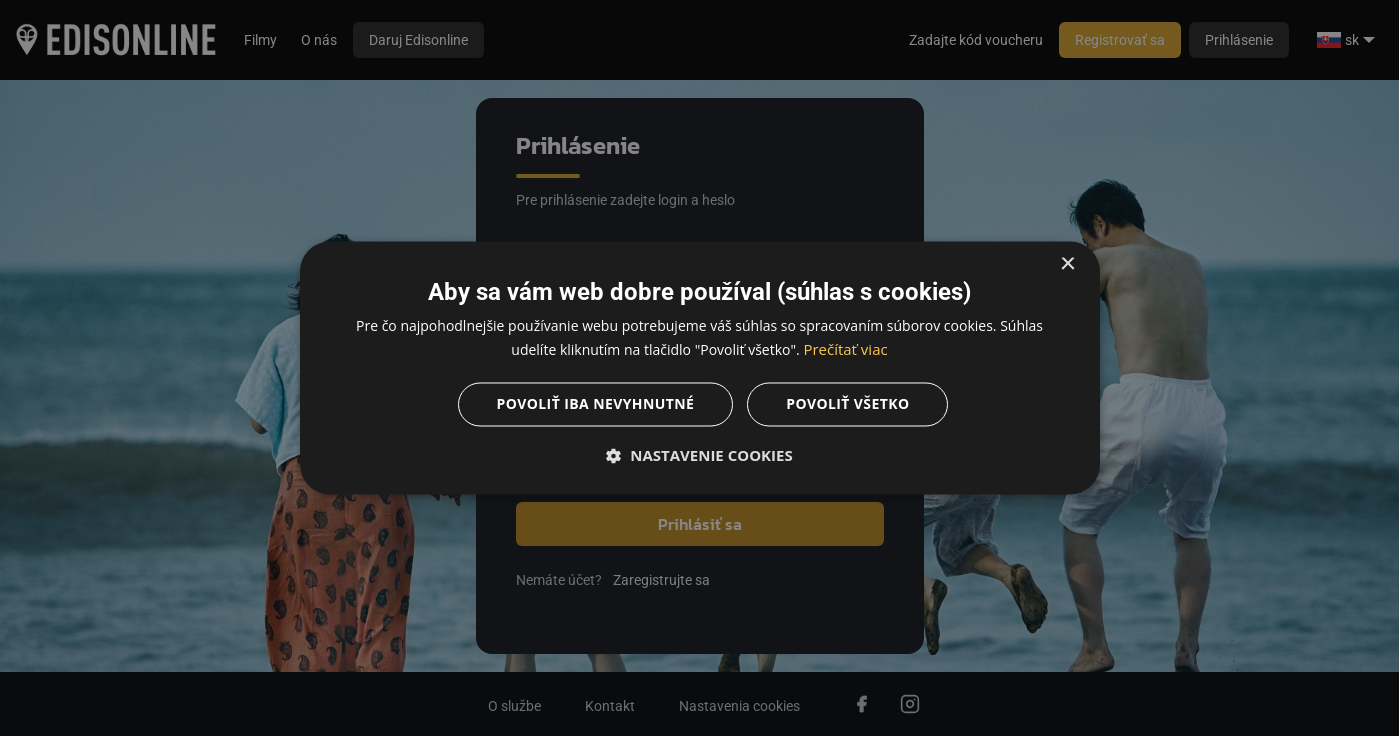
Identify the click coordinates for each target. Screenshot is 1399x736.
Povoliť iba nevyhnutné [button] (596, 404)
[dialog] (699, 368)
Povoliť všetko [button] (847, 404)
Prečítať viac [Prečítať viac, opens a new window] (845, 350)
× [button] (1067, 264)
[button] (700, 456)
